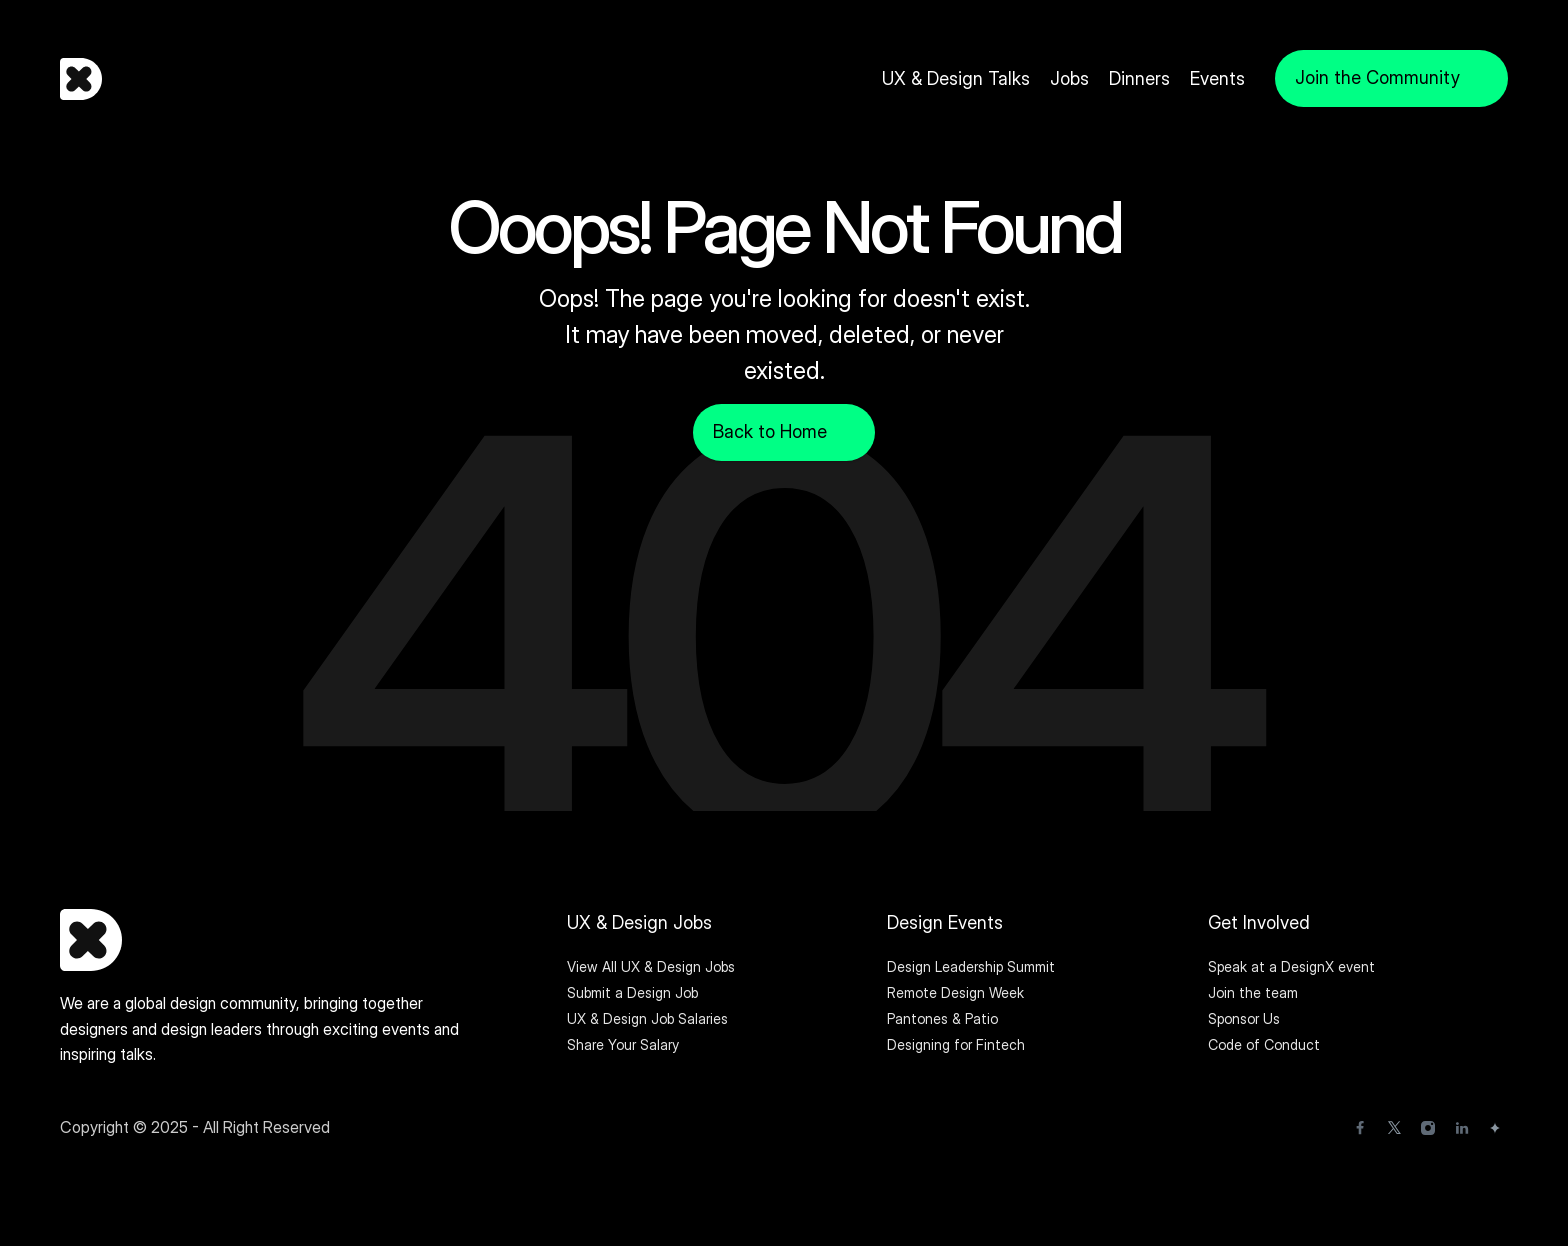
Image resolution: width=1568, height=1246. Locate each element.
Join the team (1255, 992)
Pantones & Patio (942, 1018)
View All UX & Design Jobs (651, 966)
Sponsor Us (1244, 1018)
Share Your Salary (623, 1044)
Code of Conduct (1264, 1044)
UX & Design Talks (956, 78)
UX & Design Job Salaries (647, 1018)
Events (1217, 78)
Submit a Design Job (632, 992)
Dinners (1139, 78)
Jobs (1069, 78)
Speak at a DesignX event (1291, 966)
